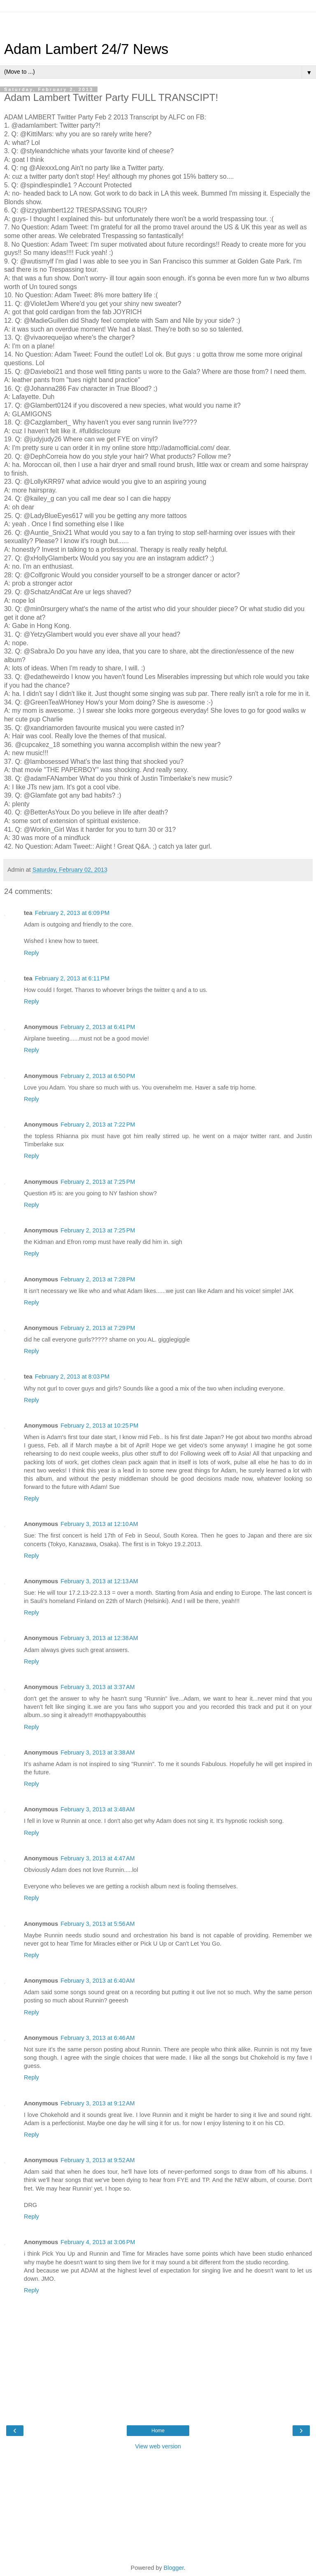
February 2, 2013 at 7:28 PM (97, 1279)
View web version (158, 2446)
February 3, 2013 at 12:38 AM (99, 1638)
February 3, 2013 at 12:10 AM (99, 1524)
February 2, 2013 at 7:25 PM (97, 1181)
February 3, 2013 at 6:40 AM (97, 1980)
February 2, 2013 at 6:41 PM (97, 1027)
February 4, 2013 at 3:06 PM (97, 2242)
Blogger (174, 2567)
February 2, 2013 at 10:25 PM (99, 1425)
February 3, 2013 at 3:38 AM (97, 1752)
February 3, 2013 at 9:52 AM (97, 2160)
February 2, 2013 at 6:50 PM (97, 1076)
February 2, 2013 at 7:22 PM (97, 1124)
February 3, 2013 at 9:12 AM (97, 2103)
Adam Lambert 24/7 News (86, 49)
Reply (31, 953)
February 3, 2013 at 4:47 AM (97, 1858)
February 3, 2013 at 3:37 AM (97, 1687)
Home (158, 2431)
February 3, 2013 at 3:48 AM (97, 1809)
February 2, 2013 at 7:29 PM (97, 1328)
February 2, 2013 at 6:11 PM (72, 978)
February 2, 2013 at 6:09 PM (72, 913)
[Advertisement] (158, 22)
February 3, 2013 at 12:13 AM (99, 1581)
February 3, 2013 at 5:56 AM (97, 1923)
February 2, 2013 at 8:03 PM (72, 1376)
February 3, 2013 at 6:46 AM (97, 2038)
